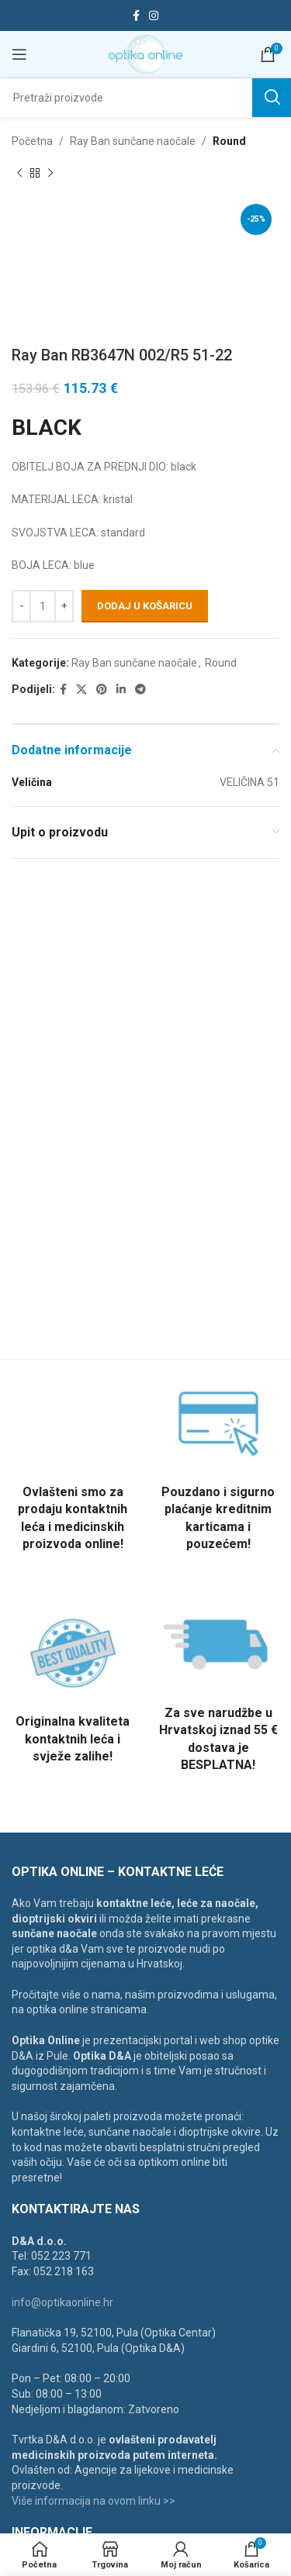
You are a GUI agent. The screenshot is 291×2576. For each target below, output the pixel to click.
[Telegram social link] (140, 689)
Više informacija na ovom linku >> (93, 2501)
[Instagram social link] (153, 15)
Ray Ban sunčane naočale (133, 141)
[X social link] (81, 689)
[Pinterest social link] (102, 689)
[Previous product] (19, 173)
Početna (32, 141)
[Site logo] (145, 53)
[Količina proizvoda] (42, 605)
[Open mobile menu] (19, 54)
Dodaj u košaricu (144, 606)
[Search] (145, 97)
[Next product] (50, 173)
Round (229, 141)
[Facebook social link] (136, 15)
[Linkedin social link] (121, 689)
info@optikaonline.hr (62, 2302)
